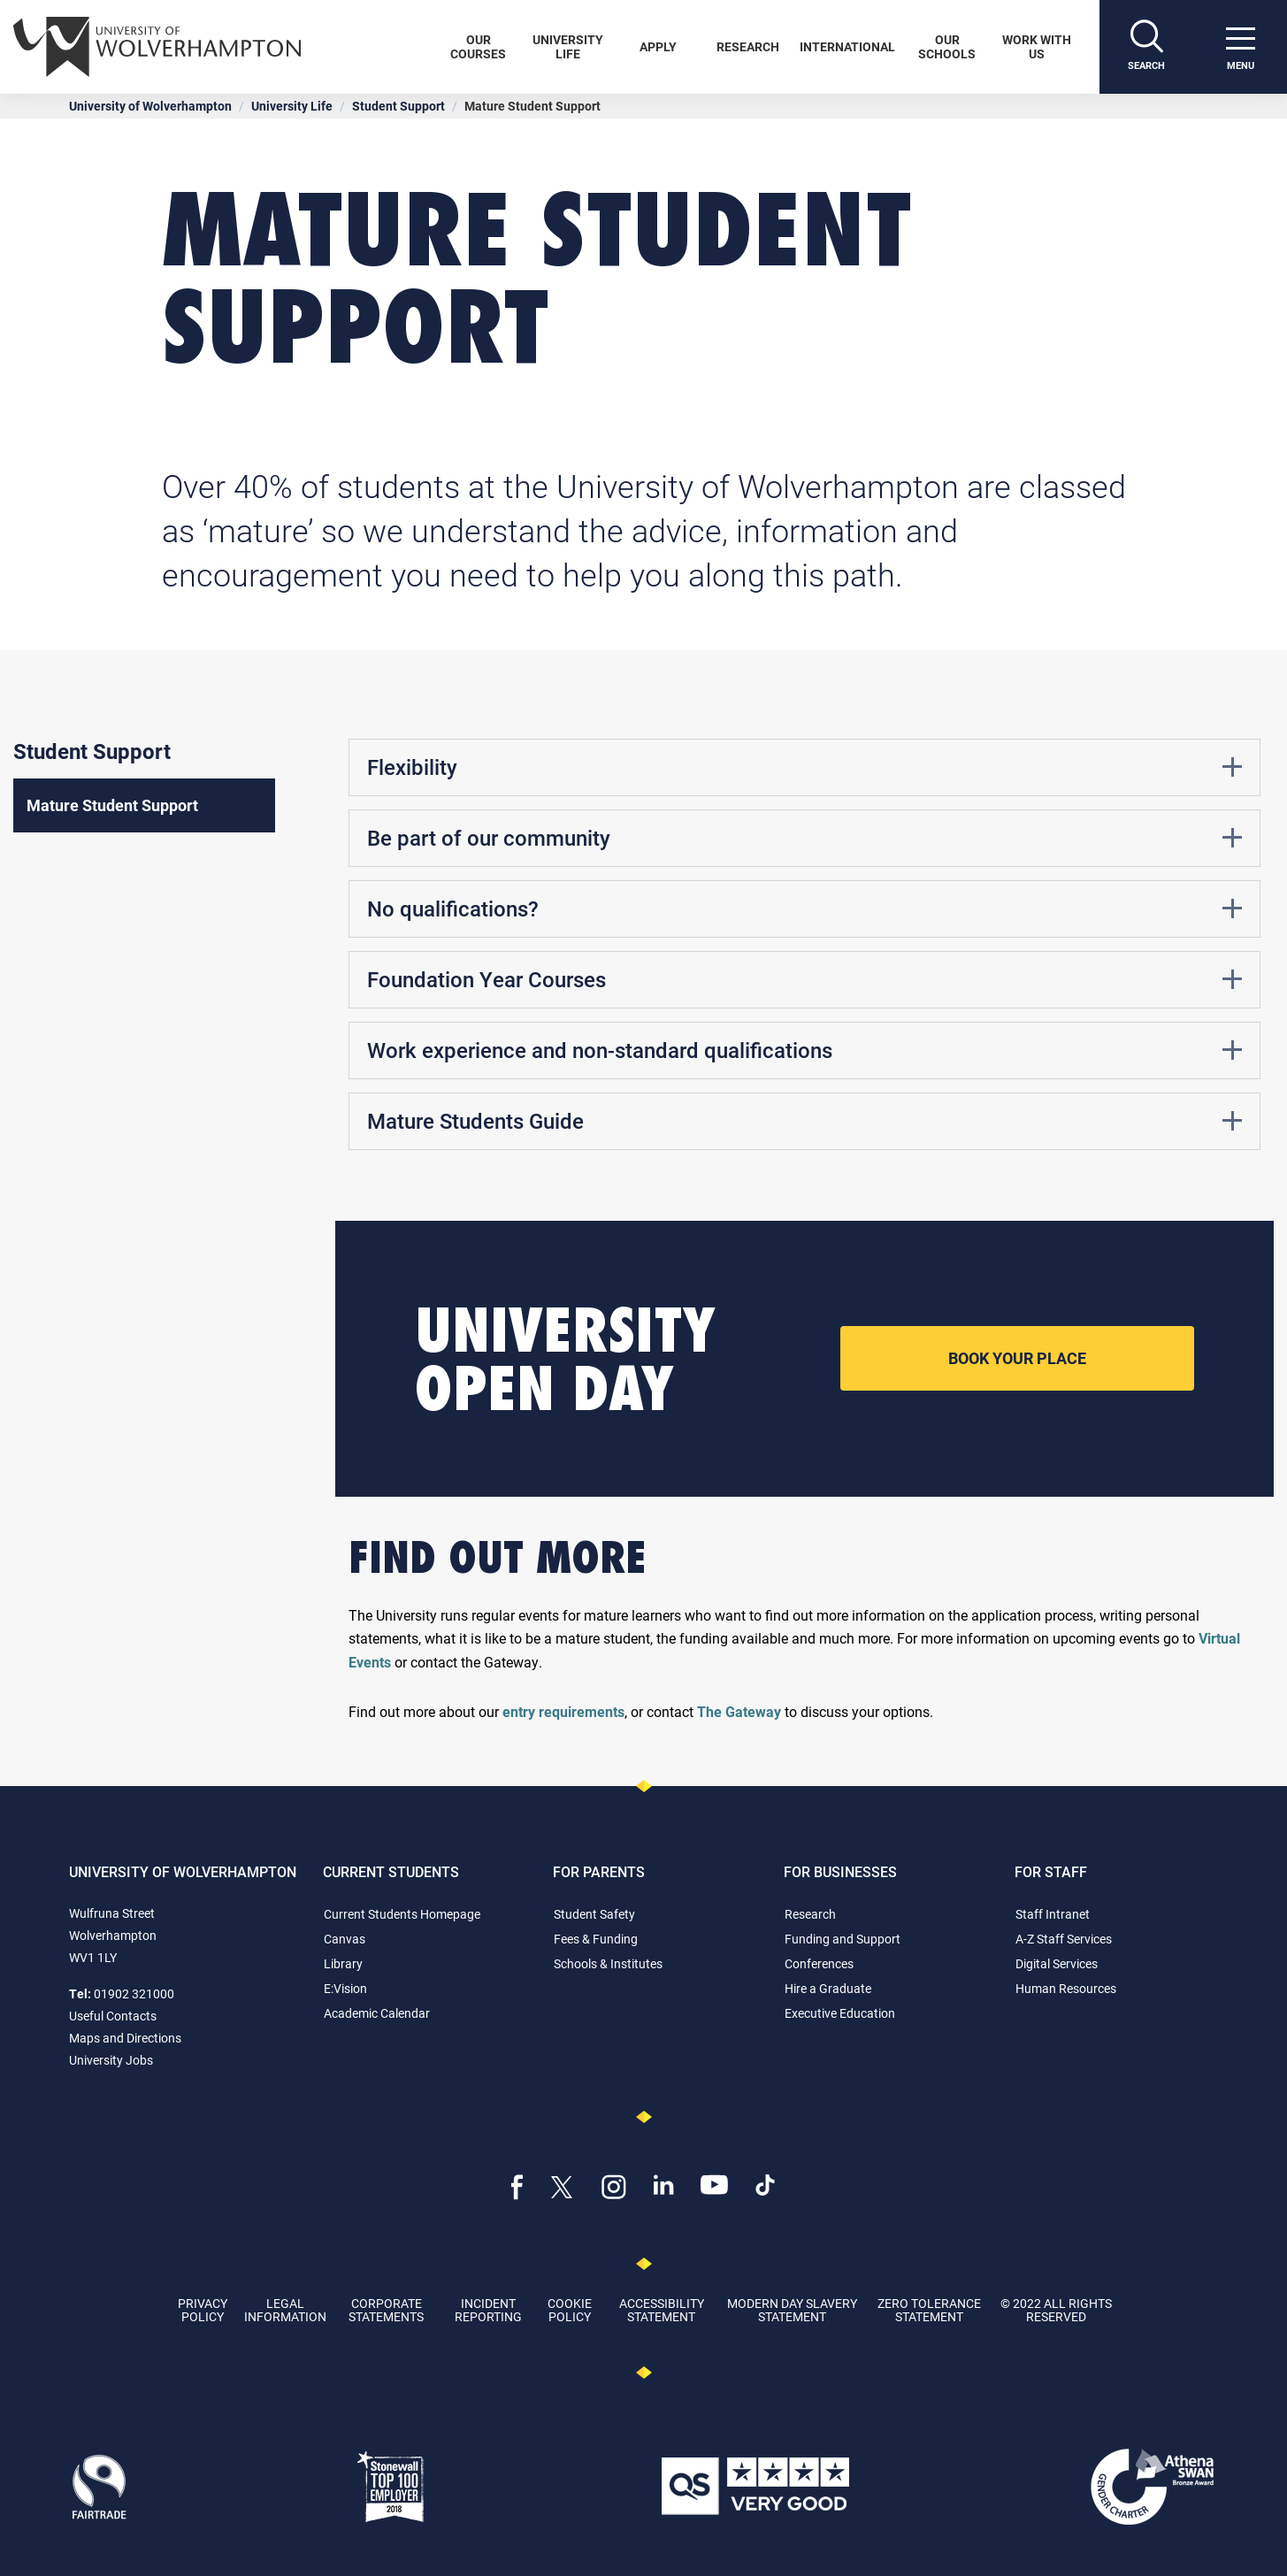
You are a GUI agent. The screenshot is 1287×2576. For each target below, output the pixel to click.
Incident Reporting (488, 2310)
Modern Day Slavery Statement (792, 2310)
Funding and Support (842, 1938)
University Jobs (111, 2059)
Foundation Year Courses (804, 979)
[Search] (1146, 47)
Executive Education (840, 2013)
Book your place (1017, 1357)
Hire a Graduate (828, 1988)
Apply (658, 46)
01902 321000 (134, 1993)
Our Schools (947, 46)
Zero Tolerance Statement (929, 2310)
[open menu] (1240, 47)
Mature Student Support (112, 805)
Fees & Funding (596, 1938)
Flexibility (804, 767)
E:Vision (345, 1988)
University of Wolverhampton (150, 105)
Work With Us (1036, 46)
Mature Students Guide (804, 1121)
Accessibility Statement (661, 2310)
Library (343, 1963)
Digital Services (1056, 1963)
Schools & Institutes (608, 1963)
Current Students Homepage (402, 1913)
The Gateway (739, 1711)
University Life (567, 46)
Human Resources (1065, 1988)
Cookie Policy (570, 2310)
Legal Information (285, 2310)
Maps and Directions (125, 2037)
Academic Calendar (377, 2013)
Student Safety (594, 1913)
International (847, 46)
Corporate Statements (386, 2310)
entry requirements (563, 1711)
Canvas (344, 1938)
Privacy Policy (202, 2310)
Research (747, 46)
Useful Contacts (113, 2015)
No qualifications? (804, 908)
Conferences (819, 1963)
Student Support (398, 105)
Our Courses (478, 46)
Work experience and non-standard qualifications (804, 1050)
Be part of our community (804, 838)
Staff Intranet (1052, 1913)
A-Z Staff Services (1063, 1938)
